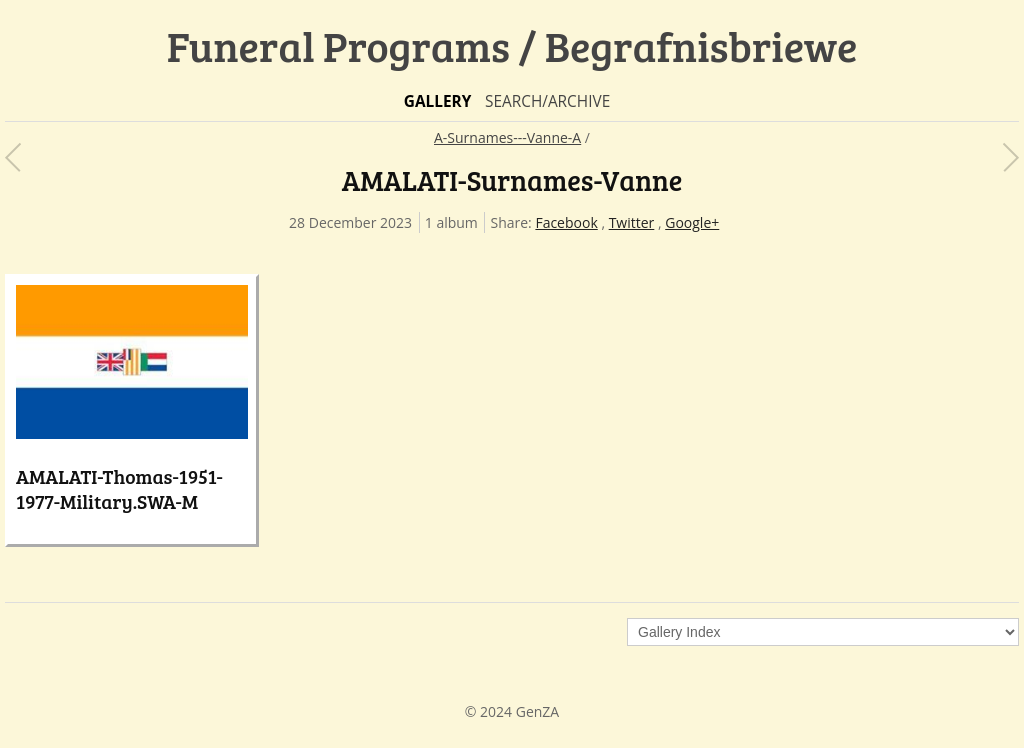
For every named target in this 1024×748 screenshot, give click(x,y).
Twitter (632, 222)
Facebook (566, 222)
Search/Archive (547, 101)
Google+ (692, 222)
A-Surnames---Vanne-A (507, 137)
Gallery (438, 101)
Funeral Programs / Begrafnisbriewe (512, 45)
